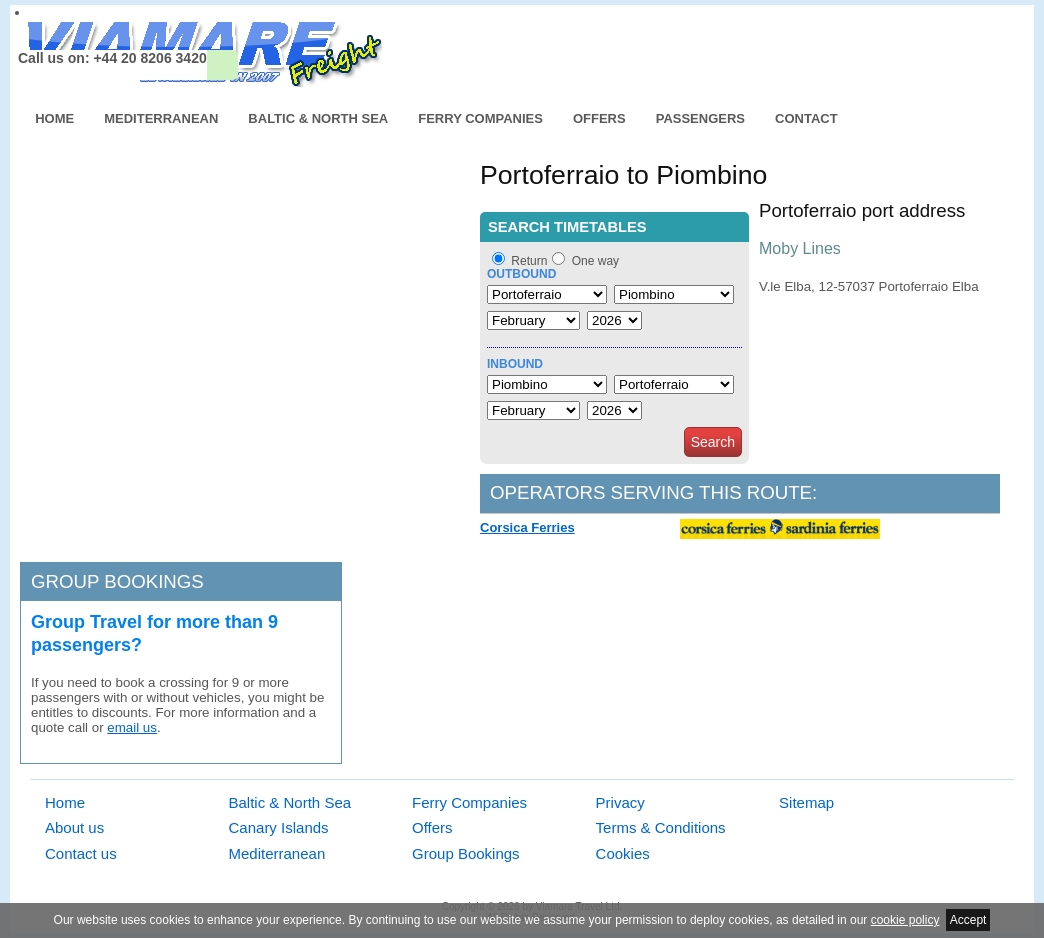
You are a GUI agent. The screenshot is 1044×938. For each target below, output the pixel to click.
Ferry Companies (480, 118)
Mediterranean (161, 118)
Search (713, 442)
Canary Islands (279, 827)
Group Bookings (466, 853)
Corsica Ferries (527, 527)
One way (595, 261)
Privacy (620, 802)
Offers (599, 118)
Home (54, 118)
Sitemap (806, 802)
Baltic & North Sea (318, 118)
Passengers (700, 118)
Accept (968, 920)
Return (529, 261)
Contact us (81, 853)
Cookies (623, 853)
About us (74, 827)
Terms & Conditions (661, 827)
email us (132, 727)
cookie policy (905, 920)
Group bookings (117, 581)
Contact (806, 118)
